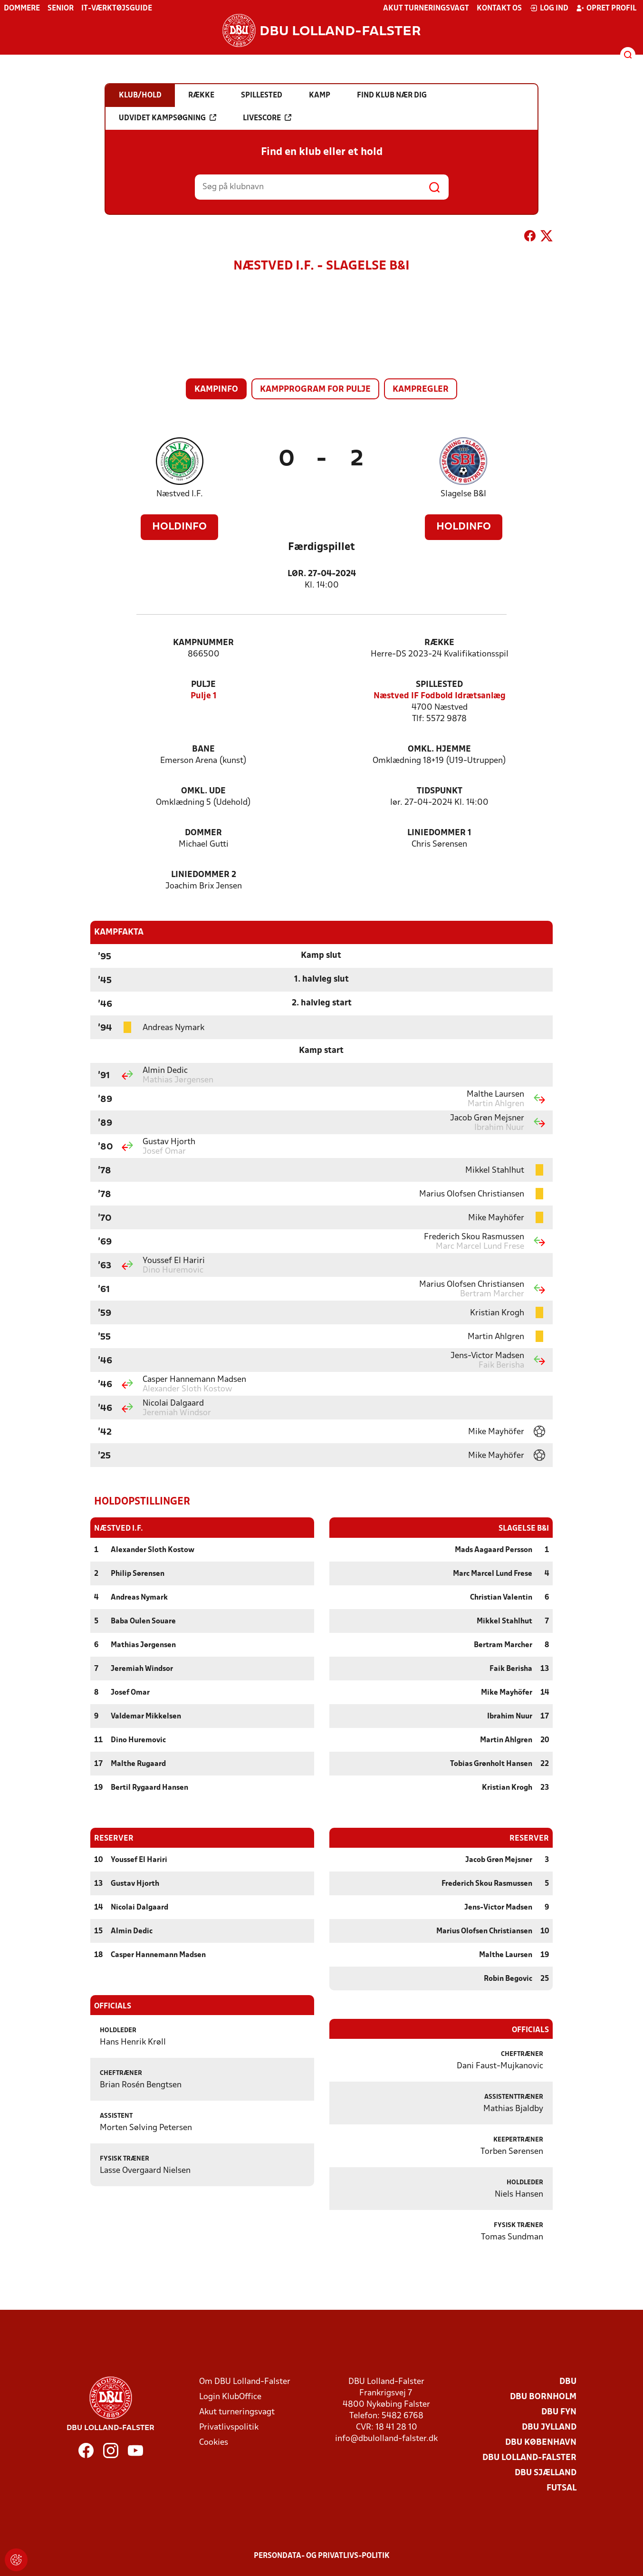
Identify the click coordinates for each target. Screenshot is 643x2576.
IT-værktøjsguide (116, 8)
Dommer (203, 833)
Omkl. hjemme (439, 749)
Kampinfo (216, 390)
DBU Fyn (558, 2412)
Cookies (213, 2442)
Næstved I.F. (179, 494)
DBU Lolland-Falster (529, 2457)
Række (439, 643)
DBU (567, 2381)
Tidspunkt (439, 791)
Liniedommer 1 (439, 833)
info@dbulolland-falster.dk (386, 2438)
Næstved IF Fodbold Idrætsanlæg (440, 696)
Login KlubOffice (230, 2397)
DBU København (540, 2442)
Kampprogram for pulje (315, 390)
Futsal (561, 2488)
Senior (61, 8)
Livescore (267, 118)
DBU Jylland (549, 2427)
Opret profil (606, 8)
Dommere (22, 8)
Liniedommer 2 (203, 875)
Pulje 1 (204, 696)
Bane (203, 749)
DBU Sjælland (545, 2473)
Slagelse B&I (463, 494)
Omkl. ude (203, 791)
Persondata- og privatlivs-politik (322, 2555)
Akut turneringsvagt (426, 8)
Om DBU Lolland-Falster (244, 2381)
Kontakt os (499, 8)
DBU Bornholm (543, 2397)
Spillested (439, 685)
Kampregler (421, 390)
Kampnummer (203, 643)
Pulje (203, 685)
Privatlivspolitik (229, 2427)
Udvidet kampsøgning (167, 118)
